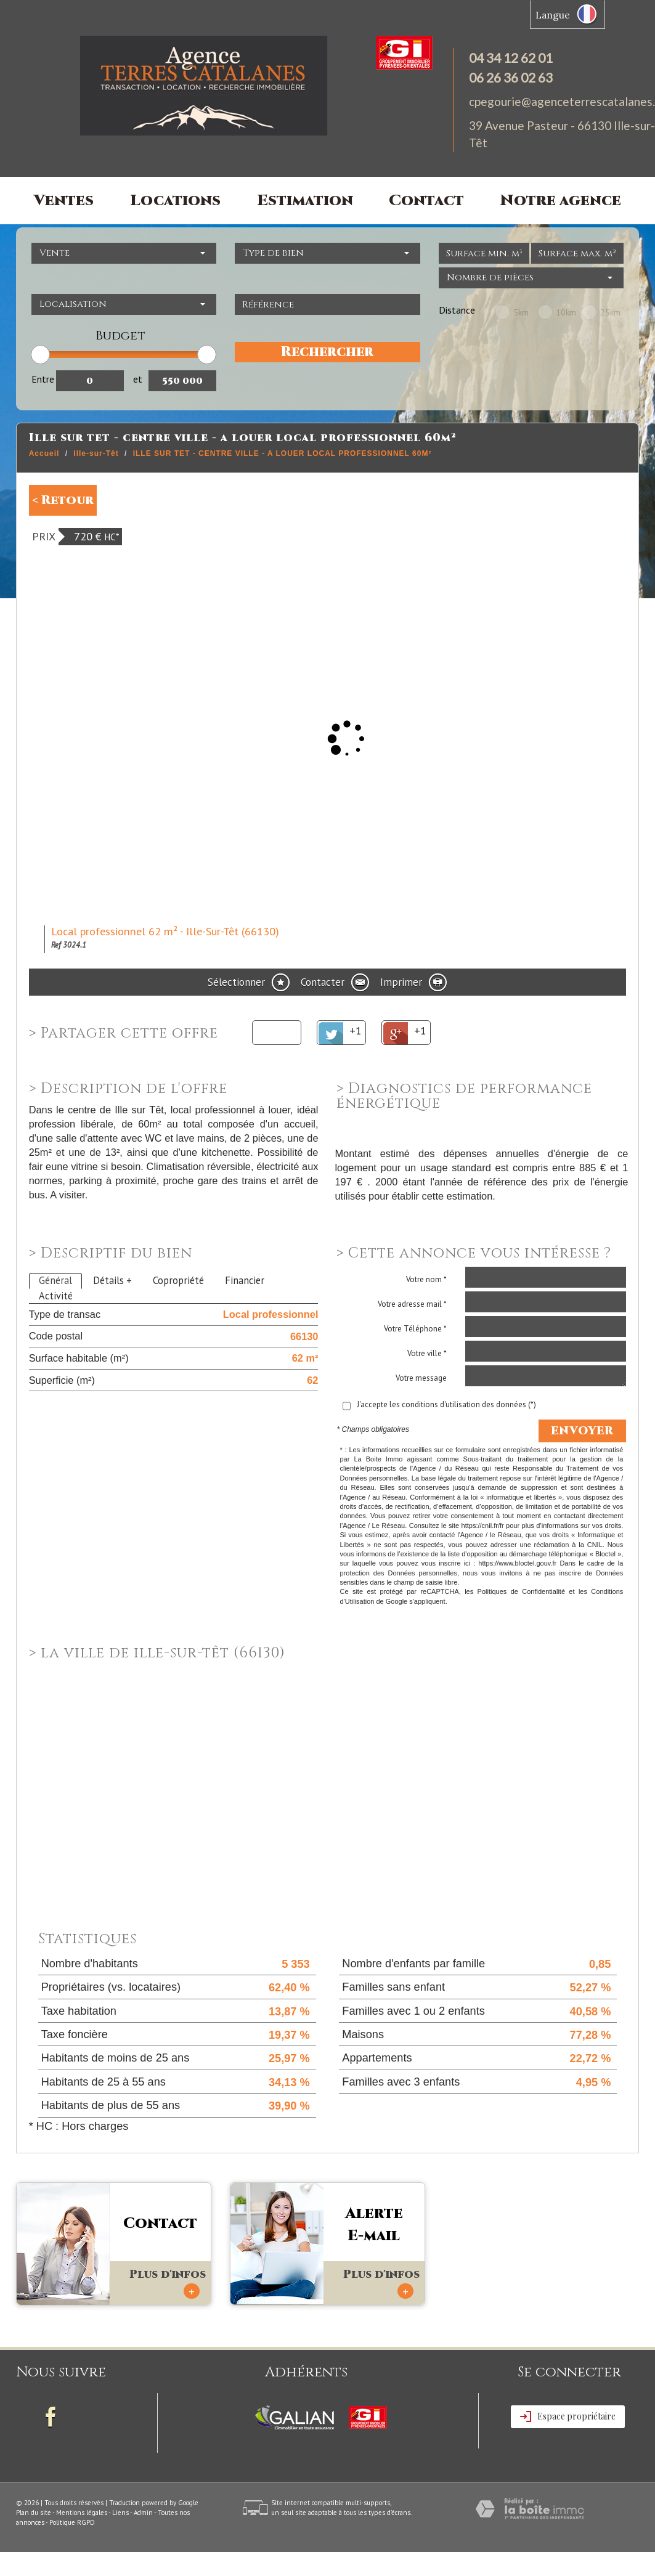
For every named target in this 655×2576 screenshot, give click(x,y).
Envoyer (582, 1431)
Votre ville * (427, 1353)
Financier (244, 1280)
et (137, 379)
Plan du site (33, 2512)
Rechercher (327, 352)
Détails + (112, 1280)
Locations (175, 200)
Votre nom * (426, 1279)
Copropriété (178, 1280)
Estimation (305, 200)
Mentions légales (81, 2512)
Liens (120, 2512)
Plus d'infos (167, 2283)
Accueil (44, 453)
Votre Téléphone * (415, 1328)
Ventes (64, 200)
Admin (143, 2512)
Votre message (421, 1378)
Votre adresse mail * (412, 1304)
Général (55, 1280)
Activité (56, 1295)
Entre (42, 379)
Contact (426, 200)
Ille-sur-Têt (95, 453)
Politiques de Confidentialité (521, 1591)
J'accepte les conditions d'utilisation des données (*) (446, 1404)
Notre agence (560, 200)
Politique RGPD (72, 2522)
